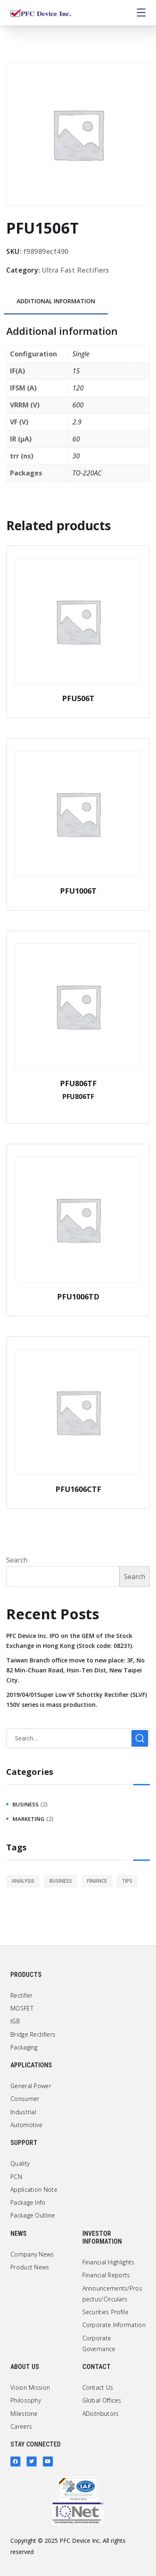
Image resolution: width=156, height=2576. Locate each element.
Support (23, 2143)
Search (16, 1560)
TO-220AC (87, 473)
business (25, 1804)
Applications (31, 2065)
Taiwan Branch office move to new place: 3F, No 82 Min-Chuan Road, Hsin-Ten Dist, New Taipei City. (75, 1670)
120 (78, 387)
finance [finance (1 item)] (97, 1880)
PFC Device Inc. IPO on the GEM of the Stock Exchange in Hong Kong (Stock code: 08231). (70, 1641)
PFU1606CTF (78, 1489)
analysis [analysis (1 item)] (23, 1880)
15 (76, 370)
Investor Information (102, 2237)
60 (76, 439)
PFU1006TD (78, 1296)
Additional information (56, 301)
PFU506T (78, 698)
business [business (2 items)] (61, 1880)
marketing (28, 1819)
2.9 (77, 421)
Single (80, 353)
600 (78, 404)
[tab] (56, 302)
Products (26, 1975)
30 (76, 456)
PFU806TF (78, 1083)
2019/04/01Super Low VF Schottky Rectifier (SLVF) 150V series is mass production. (76, 1699)
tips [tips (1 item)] (127, 1880)
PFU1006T (78, 891)
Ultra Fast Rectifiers (75, 270)
